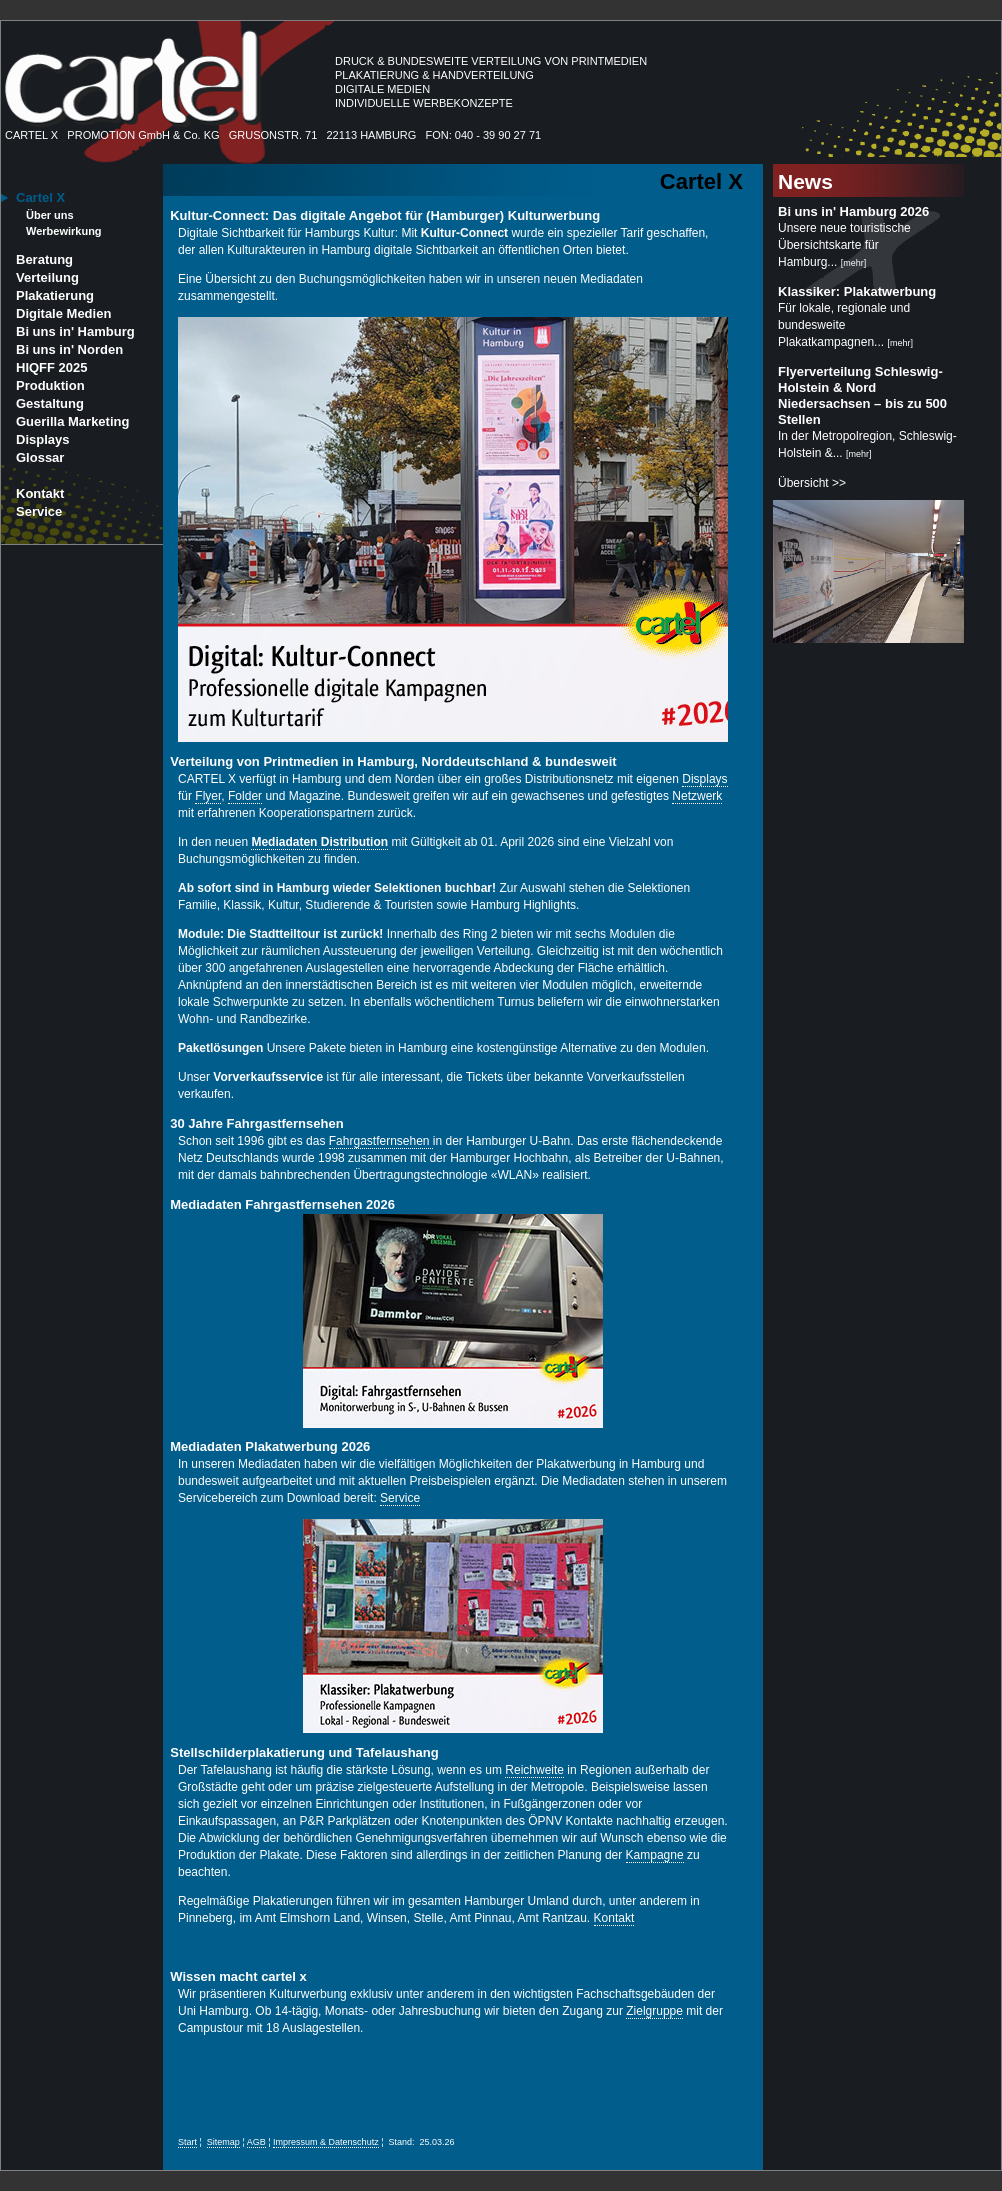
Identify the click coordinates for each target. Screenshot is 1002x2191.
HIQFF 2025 (52, 367)
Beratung (44, 259)
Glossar (40, 457)
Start (187, 2142)
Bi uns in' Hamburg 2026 (853, 211)
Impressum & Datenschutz (326, 2142)
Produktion (50, 385)
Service (39, 511)
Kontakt (40, 493)
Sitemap (223, 2142)
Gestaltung (50, 403)
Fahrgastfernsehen (381, 1141)
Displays (42, 439)
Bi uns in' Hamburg (75, 331)
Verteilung (47, 277)
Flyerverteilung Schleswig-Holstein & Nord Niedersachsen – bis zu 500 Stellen (862, 395)
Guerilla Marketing (72, 421)
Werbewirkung (64, 231)
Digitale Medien (63, 313)
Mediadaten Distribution (319, 842)
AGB (256, 2142)
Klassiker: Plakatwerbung (857, 291)
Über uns (50, 215)
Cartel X (40, 197)
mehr (853, 263)
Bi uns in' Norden (69, 349)
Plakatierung (55, 295)
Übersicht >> (812, 483)
